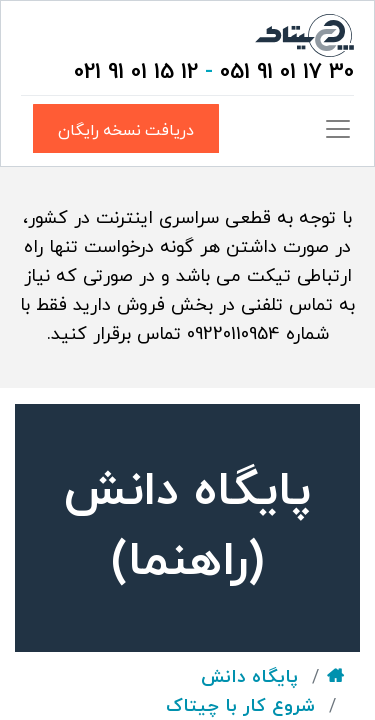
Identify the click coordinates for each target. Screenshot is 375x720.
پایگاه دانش (249, 677)
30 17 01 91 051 (287, 72)
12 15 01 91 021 (136, 72)
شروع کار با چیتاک (240, 706)
